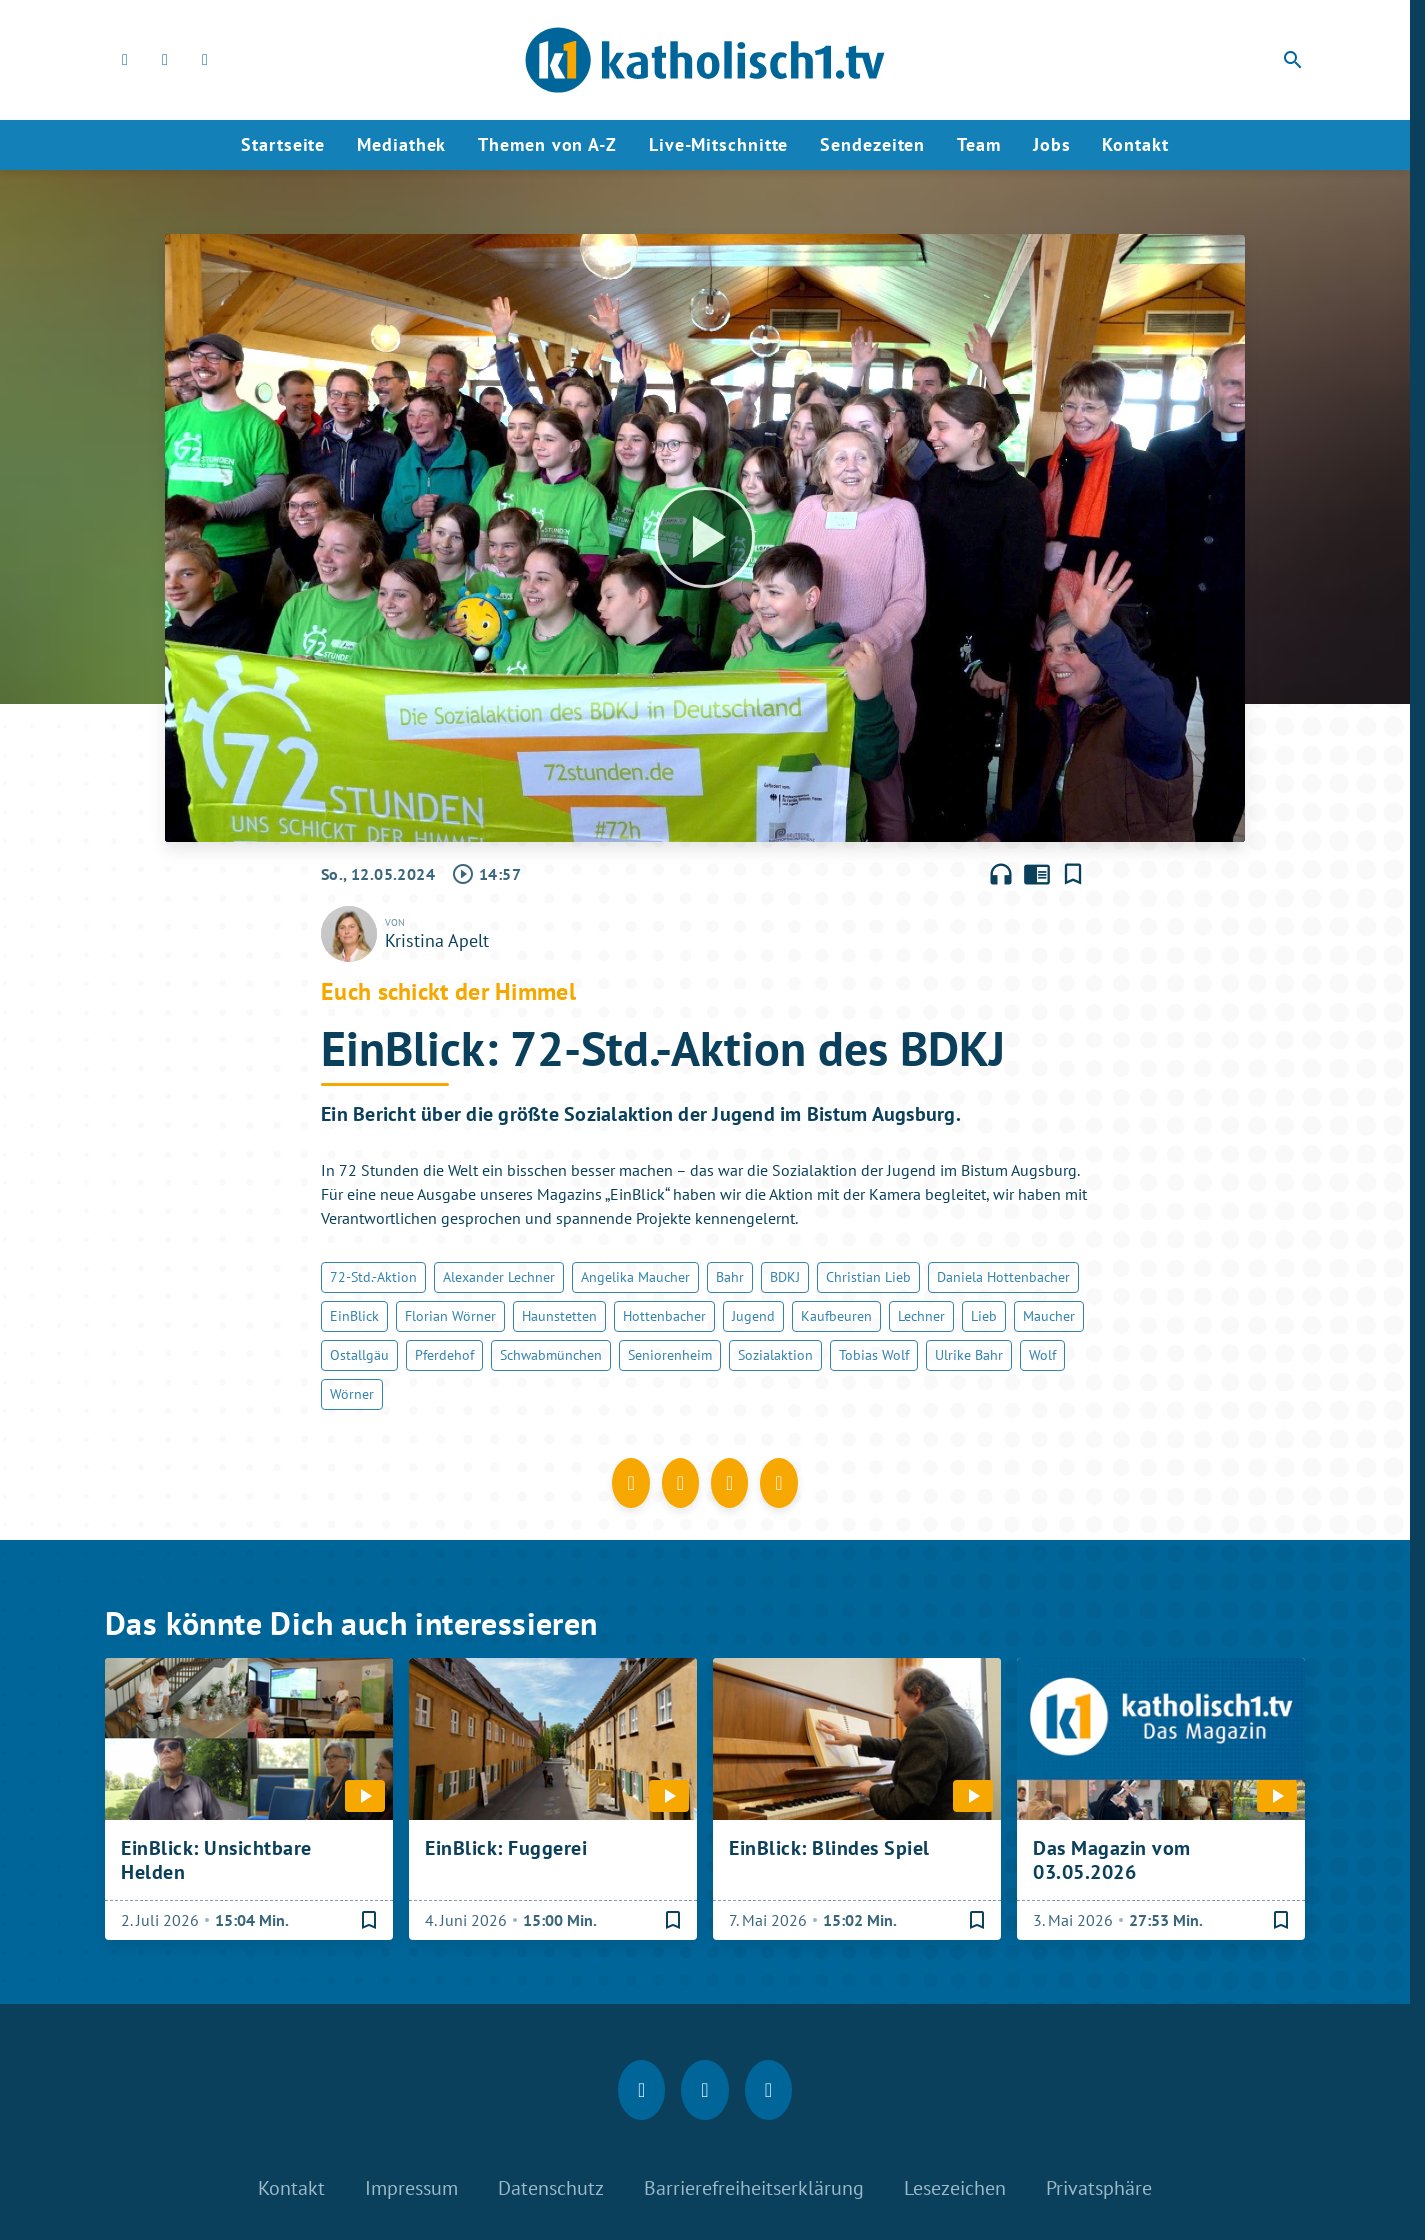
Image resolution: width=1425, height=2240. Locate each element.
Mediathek (401, 144)
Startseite (283, 144)
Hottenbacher (664, 1316)
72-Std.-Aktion (373, 1277)
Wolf (1042, 1355)
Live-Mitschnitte (718, 144)
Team (979, 144)
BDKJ (785, 1277)
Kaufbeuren (836, 1316)
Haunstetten (559, 1316)
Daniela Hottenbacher (1003, 1277)
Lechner (921, 1316)
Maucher (1049, 1316)
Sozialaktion (775, 1355)
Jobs (1052, 144)
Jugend (753, 1316)
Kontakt (1135, 144)
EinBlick (354, 1316)
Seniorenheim (670, 1355)
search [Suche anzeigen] (1293, 60)
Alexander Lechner (499, 1277)
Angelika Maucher (635, 1277)
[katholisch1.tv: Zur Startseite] (705, 60)
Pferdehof (444, 1355)
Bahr (730, 1277)
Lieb (984, 1316)
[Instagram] (165, 60)
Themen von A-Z (547, 144)
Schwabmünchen (551, 1355)
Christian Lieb (868, 1277)
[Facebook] (125, 60)
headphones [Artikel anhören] (1001, 874)
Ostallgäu (359, 1355)
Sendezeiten (872, 144)
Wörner (352, 1394)
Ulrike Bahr (969, 1355)
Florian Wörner (450, 1316)
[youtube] (205, 60)
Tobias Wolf (874, 1355)
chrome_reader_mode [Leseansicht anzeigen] (1037, 874)
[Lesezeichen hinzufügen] (1073, 874)
